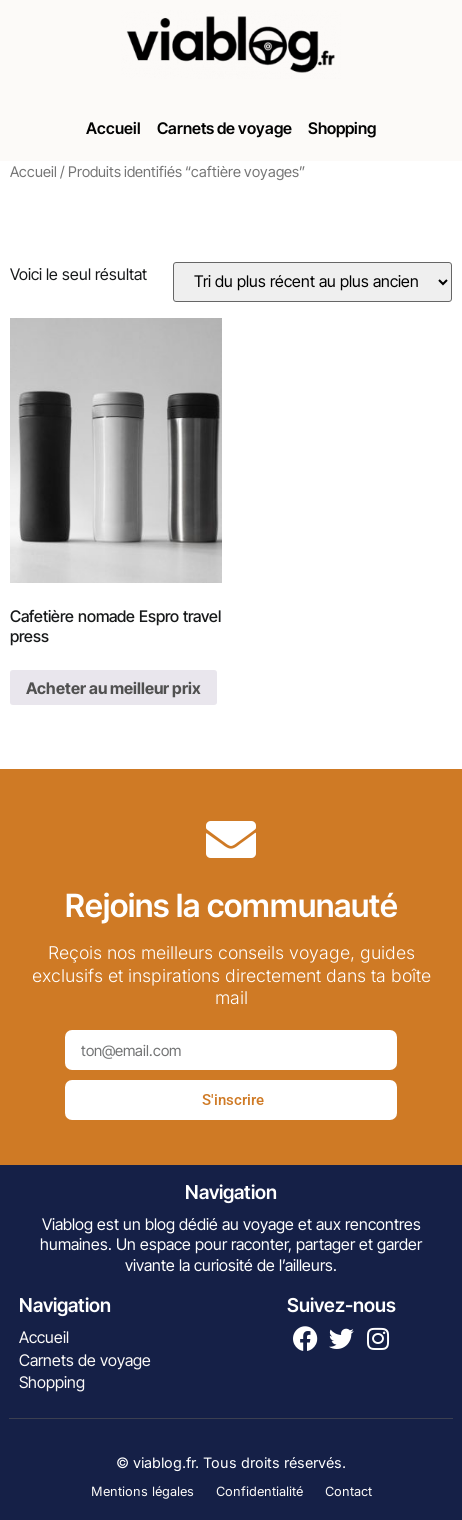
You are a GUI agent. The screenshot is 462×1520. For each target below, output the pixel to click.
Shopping (342, 128)
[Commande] (312, 282)
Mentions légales (142, 1491)
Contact (348, 1491)
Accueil (113, 128)
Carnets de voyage (224, 128)
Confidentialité (259, 1491)
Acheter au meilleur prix (113, 688)
